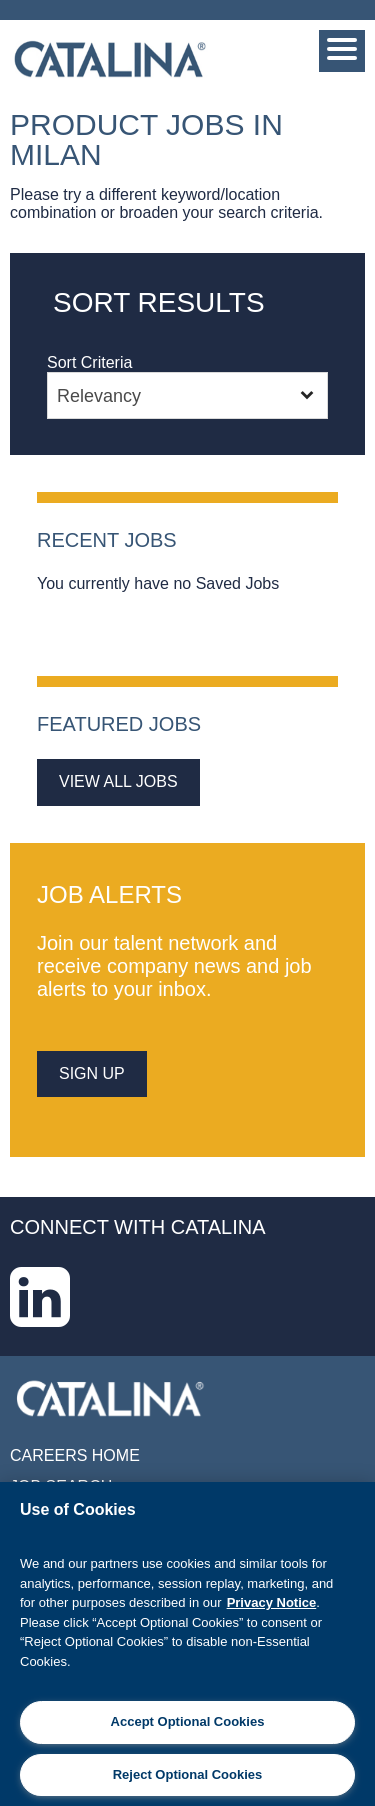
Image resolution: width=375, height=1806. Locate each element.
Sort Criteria (89, 362)
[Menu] (342, 51)
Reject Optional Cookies (188, 1774)
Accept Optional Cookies (188, 1721)
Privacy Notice (272, 1602)
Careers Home (75, 1455)
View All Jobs (118, 781)
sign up (92, 1073)
